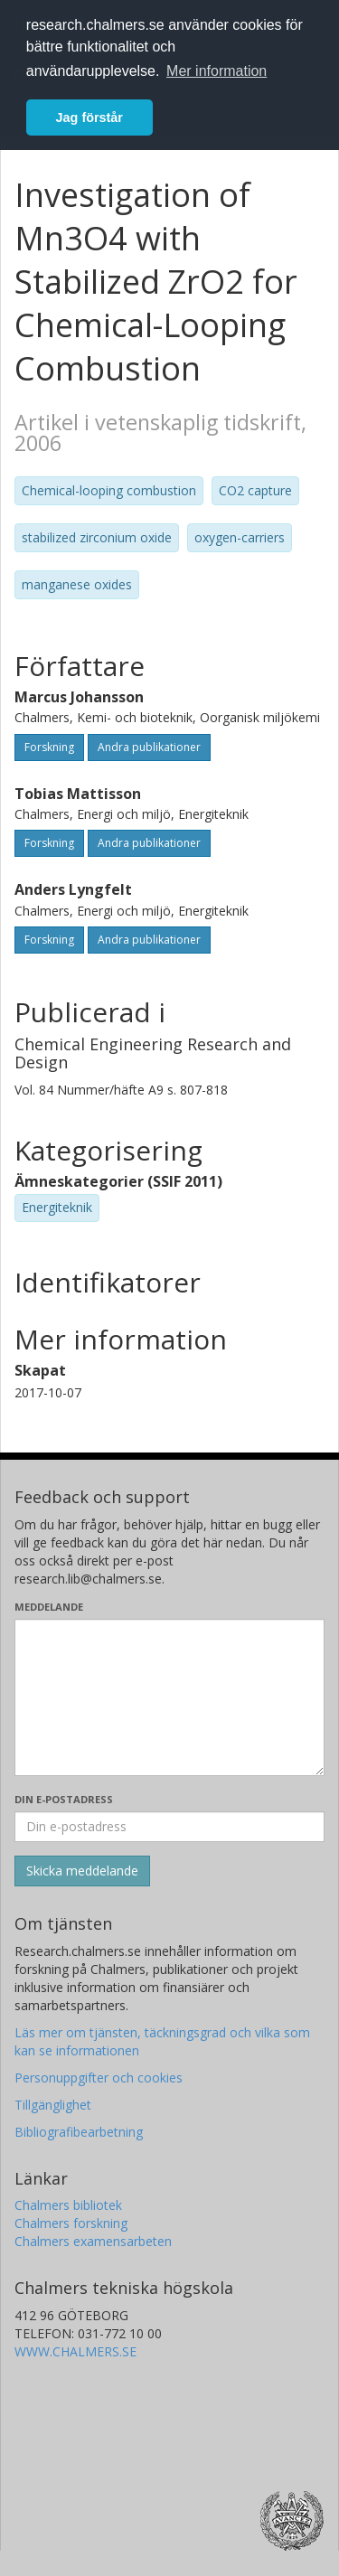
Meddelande (48, 1606)
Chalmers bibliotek (68, 2205)
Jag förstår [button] (89, 117)
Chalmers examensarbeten (93, 2241)
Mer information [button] (216, 71)
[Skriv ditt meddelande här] (169, 1697)
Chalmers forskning (70, 2223)
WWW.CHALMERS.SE (75, 2351)
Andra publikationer (149, 747)
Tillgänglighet (52, 2104)
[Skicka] (82, 1871)
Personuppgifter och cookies (98, 2077)
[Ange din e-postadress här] (169, 1826)
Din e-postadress (63, 1799)
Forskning (49, 747)
